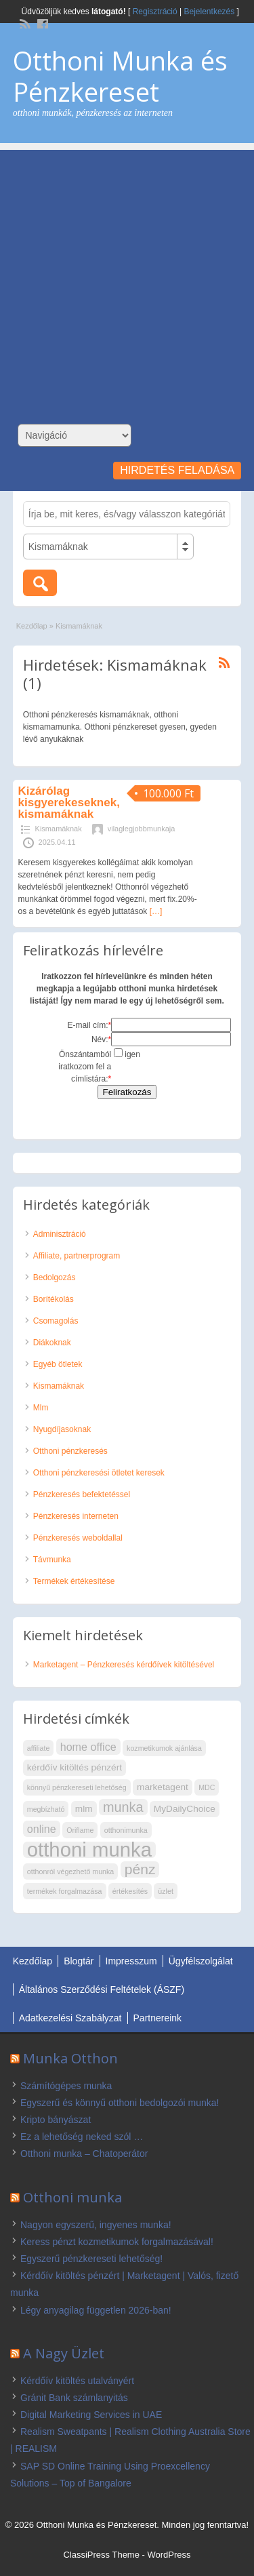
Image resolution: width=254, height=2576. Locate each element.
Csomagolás (56, 1321)
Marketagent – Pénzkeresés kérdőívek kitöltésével (123, 1664)
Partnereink (157, 2018)
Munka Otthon (70, 2058)
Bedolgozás (54, 1277)
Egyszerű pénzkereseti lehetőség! (91, 2258)
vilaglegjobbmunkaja (141, 829)
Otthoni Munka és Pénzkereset (120, 76)
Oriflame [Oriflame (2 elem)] (79, 1830)
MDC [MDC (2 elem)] (206, 1787)
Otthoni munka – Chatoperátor (84, 2153)
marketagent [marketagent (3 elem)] (162, 1787)
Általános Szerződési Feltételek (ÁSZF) (101, 1989)
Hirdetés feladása (177, 470)
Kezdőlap (31, 626)
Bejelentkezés (209, 11)
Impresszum (131, 1961)
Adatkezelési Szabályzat (70, 2018)
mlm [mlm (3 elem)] (84, 1809)
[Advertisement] (127, 277)
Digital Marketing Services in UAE (91, 2414)
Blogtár (78, 1961)
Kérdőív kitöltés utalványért (77, 2380)
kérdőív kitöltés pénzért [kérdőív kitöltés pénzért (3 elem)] (74, 1767)
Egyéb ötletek (58, 1364)
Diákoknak (52, 1342)
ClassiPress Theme (101, 2555)
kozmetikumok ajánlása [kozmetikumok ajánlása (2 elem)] (164, 1748)
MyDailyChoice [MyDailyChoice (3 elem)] (184, 1809)
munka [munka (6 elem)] (123, 1807)
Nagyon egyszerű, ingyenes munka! (95, 2224)
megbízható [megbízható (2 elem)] (46, 1809)
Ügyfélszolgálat (201, 1961)
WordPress (168, 2555)
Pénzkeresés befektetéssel (81, 1494)
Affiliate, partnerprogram (77, 1256)
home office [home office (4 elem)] (88, 1747)
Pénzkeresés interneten (76, 1516)
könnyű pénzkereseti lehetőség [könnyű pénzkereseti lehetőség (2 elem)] (77, 1787)
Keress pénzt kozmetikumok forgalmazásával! (116, 2241)
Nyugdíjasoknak (62, 1429)
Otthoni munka (72, 2197)
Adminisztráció (59, 1234)
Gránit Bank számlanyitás (74, 2397)
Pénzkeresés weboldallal (78, 1538)
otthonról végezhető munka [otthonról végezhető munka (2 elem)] (70, 1871)
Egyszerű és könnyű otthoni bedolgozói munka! (119, 2102)
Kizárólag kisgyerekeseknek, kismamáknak (69, 802)
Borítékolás (53, 1299)
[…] (156, 911)
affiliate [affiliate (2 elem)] (38, 1748)
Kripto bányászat (55, 2119)
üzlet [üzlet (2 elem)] (165, 1891)
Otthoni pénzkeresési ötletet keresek (99, 1473)
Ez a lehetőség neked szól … (81, 2136)
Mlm (41, 1407)
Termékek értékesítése (74, 1581)
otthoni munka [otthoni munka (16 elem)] (89, 1850)
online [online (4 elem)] (41, 1829)
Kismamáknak (58, 829)
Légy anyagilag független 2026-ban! (95, 2310)
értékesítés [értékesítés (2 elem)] (130, 1891)
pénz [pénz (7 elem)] (140, 1869)
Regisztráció (155, 11)
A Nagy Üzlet (63, 2353)
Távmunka (52, 1559)
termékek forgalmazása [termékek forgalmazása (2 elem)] (64, 1891)
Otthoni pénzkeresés (70, 1451)
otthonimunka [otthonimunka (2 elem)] (126, 1830)
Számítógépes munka (66, 2085)
